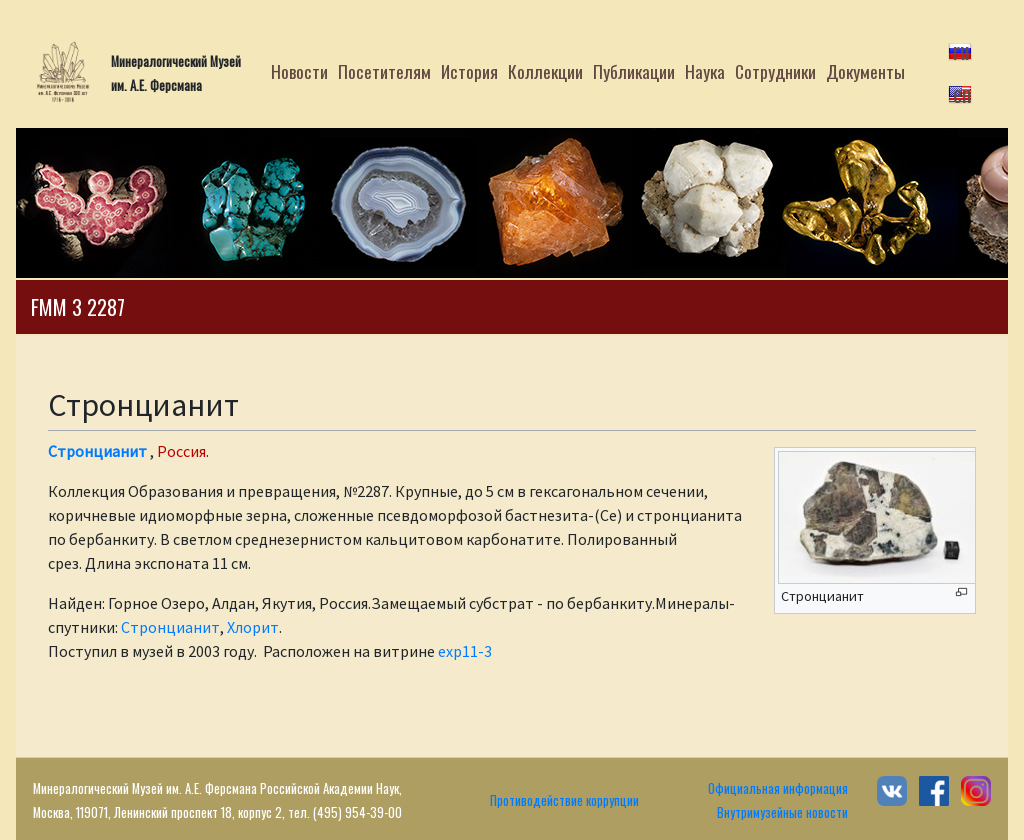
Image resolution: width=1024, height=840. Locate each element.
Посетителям (384, 71)
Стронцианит (97, 451)
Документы (865, 71)
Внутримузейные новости (782, 812)
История (469, 71)
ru (961, 50)
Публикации (634, 71)
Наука (705, 71)
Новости (299, 71)
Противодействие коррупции (564, 800)
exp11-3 (465, 651)
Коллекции (545, 71)
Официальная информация (778, 788)
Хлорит (253, 627)
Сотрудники (775, 71)
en (962, 93)
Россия (181, 451)
